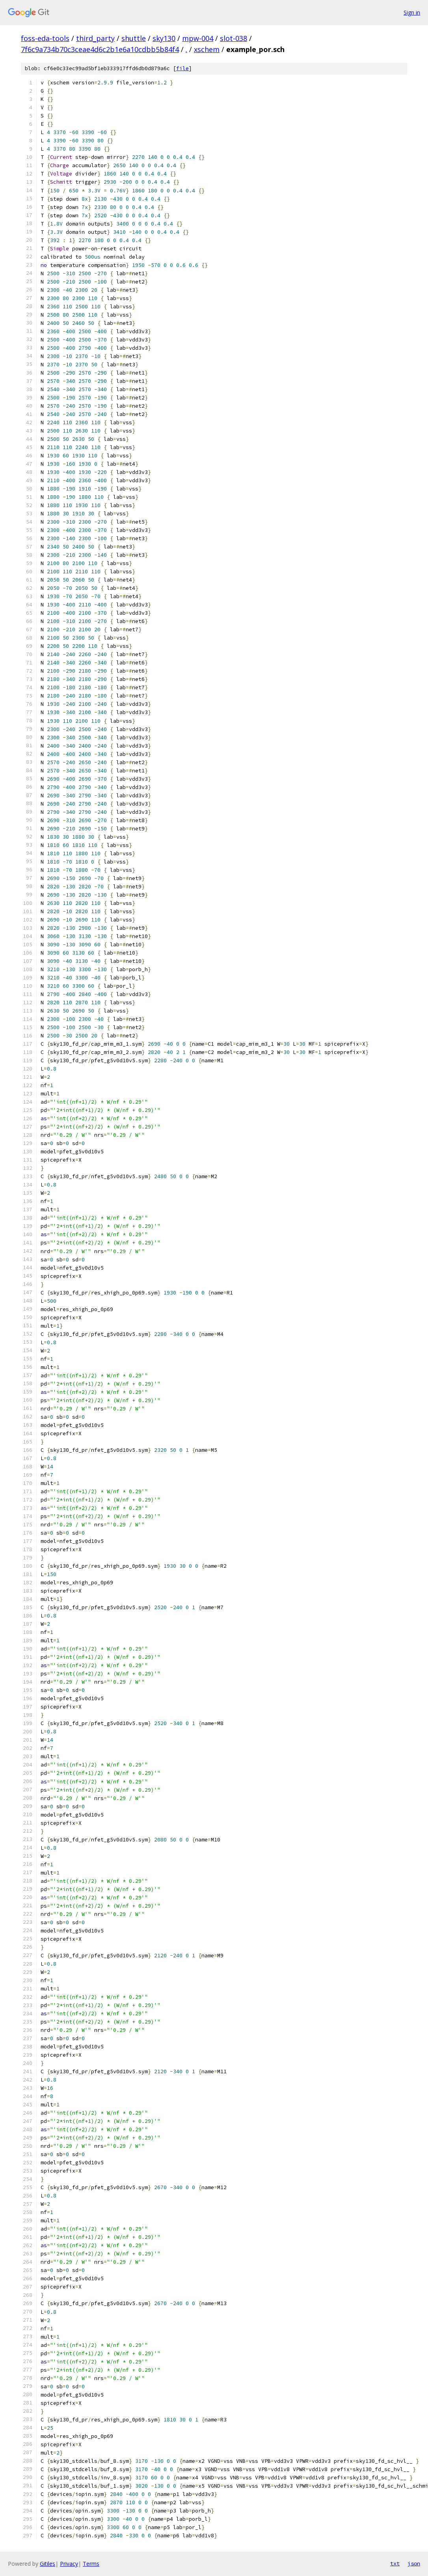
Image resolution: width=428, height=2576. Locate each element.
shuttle (133, 38)
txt (395, 2563)
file (182, 68)
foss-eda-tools (45, 38)
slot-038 (233, 38)
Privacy (69, 2563)
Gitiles (47, 2563)
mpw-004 (197, 38)
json (414, 2563)
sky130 (164, 38)
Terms (91, 2563)
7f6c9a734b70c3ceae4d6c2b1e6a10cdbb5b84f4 (100, 49)
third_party (95, 38)
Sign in (412, 12)
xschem (207, 49)
